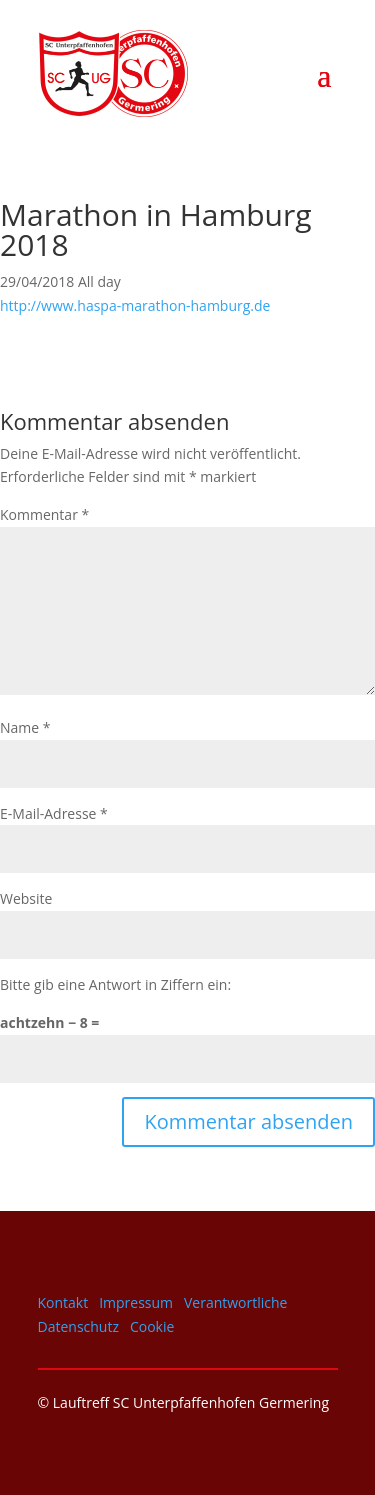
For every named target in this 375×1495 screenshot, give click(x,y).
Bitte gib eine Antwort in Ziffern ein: (115, 984)
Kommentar (44, 514)
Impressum (136, 1302)
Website (26, 898)
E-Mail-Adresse (54, 813)
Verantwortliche (236, 1302)
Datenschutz (78, 1326)
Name (25, 727)
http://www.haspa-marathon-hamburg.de (135, 305)
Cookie (152, 1326)
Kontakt (63, 1302)
